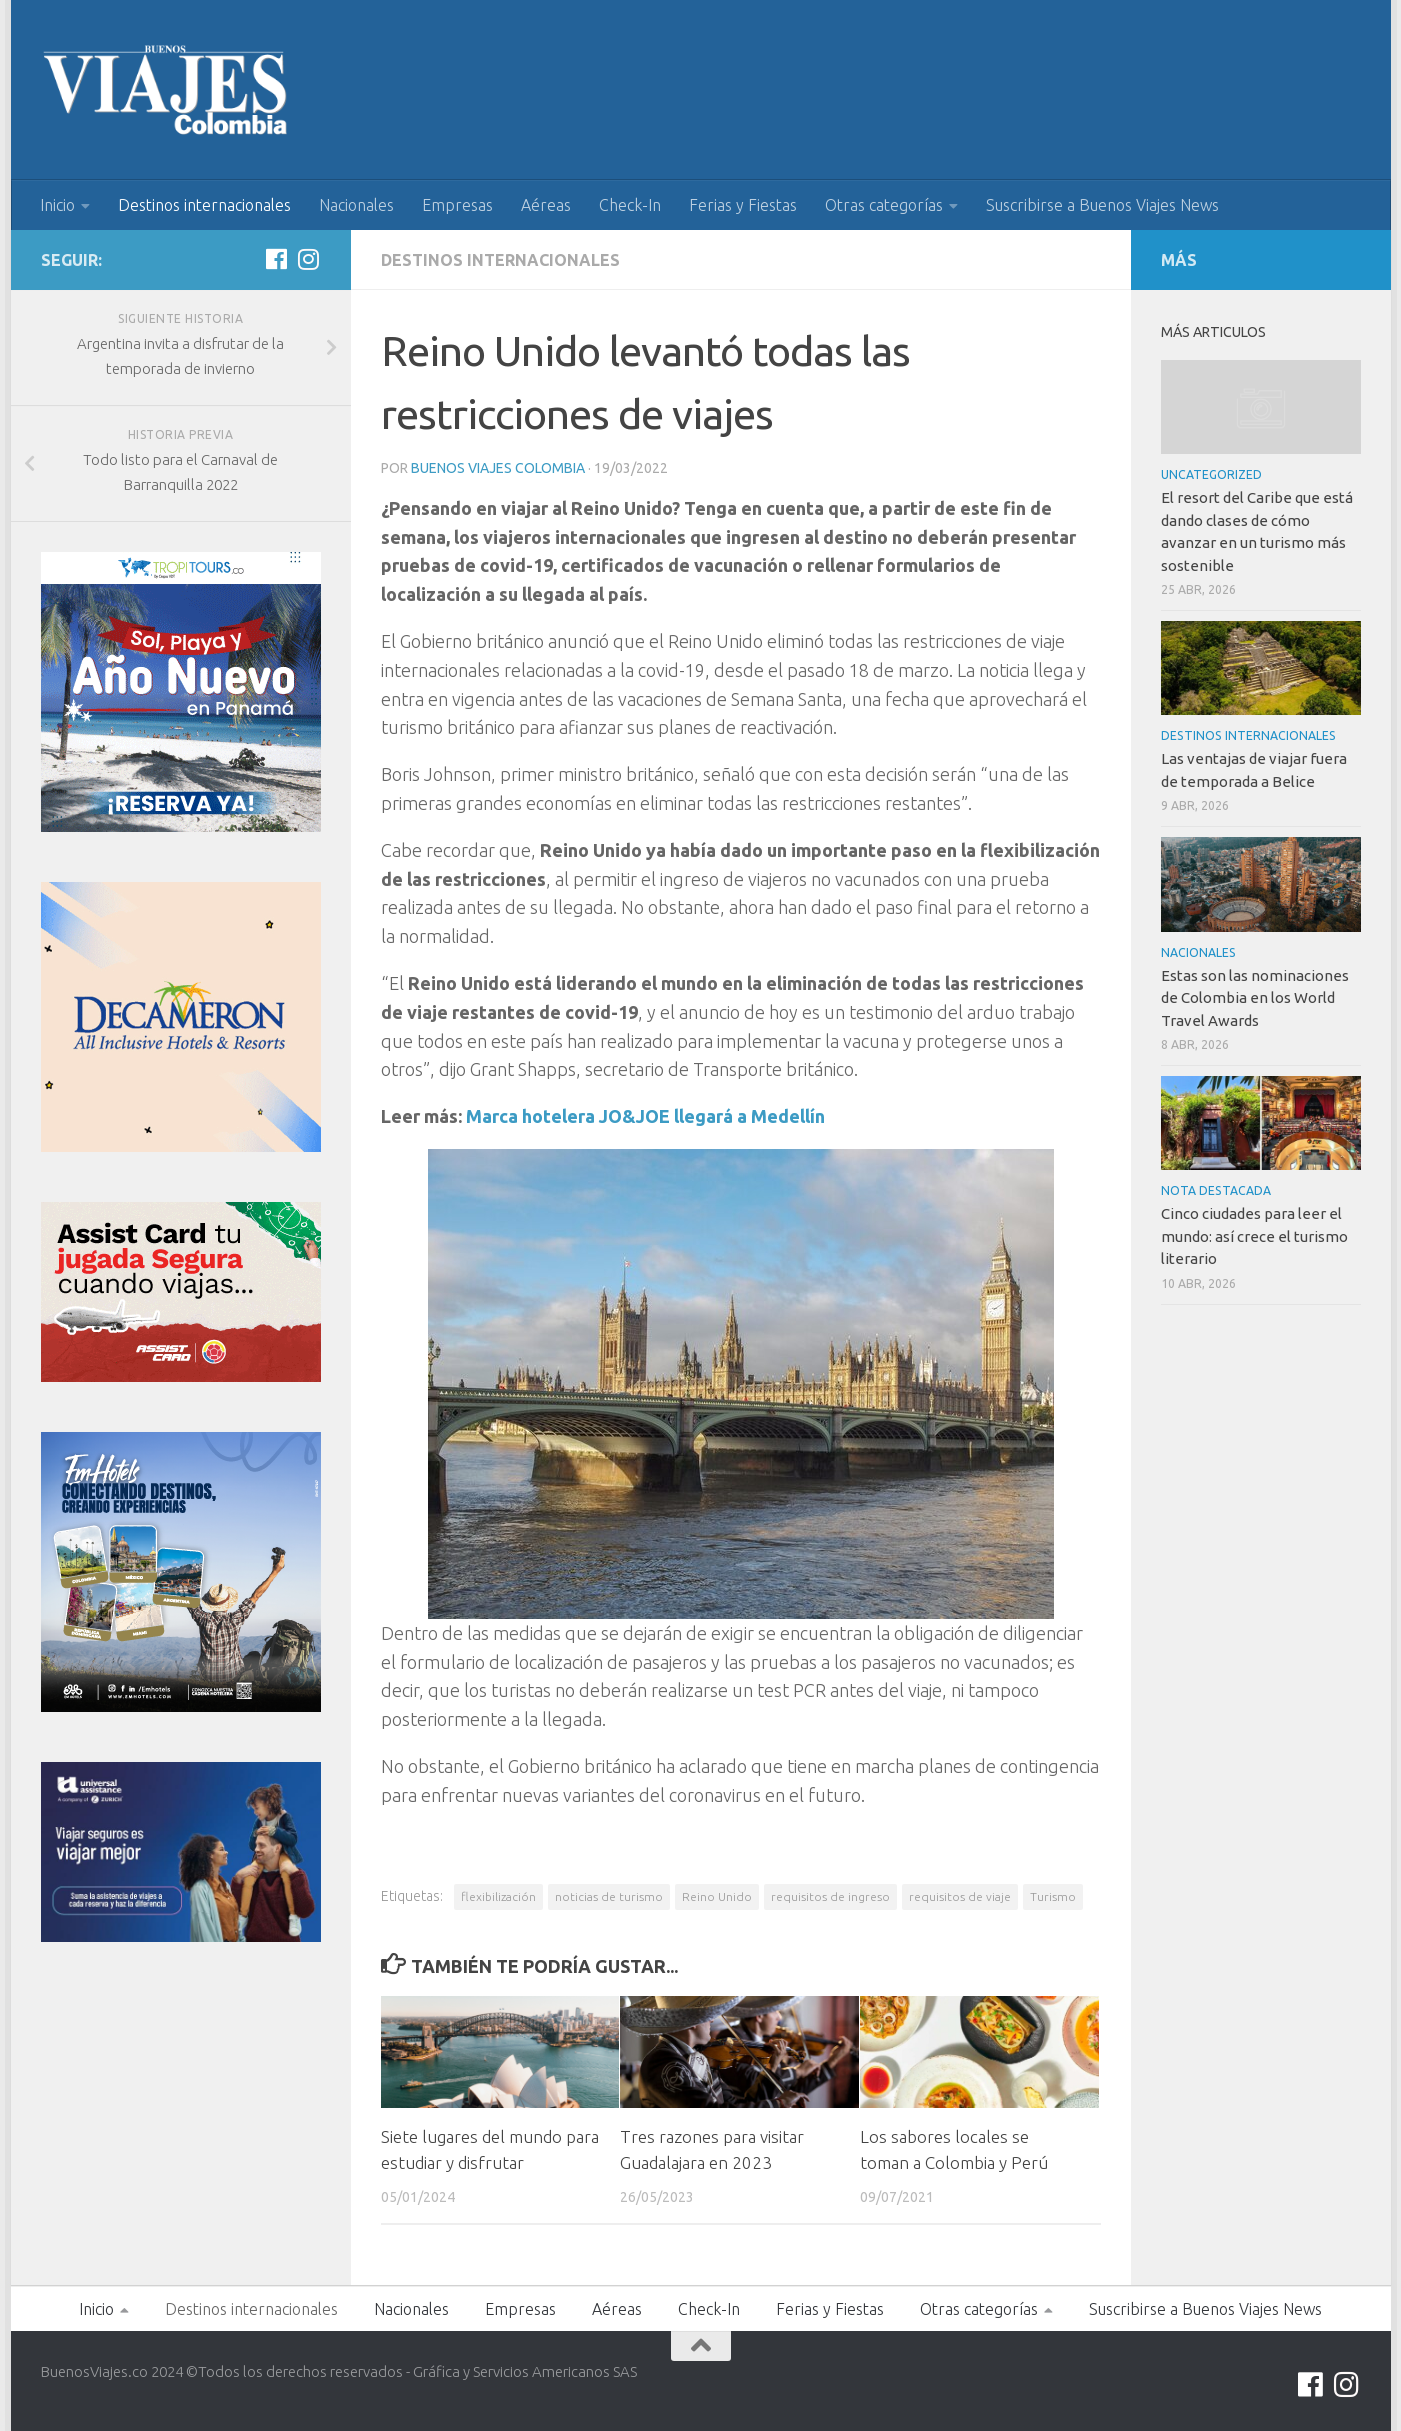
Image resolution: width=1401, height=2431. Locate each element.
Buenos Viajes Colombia (498, 468)
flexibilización (498, 1896)
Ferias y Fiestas (743, 205)
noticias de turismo (609, 1896)
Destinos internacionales (204, 205)
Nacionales (356, 205)
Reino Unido (717, 1896)
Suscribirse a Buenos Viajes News (1102, 205)
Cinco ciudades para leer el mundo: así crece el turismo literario (1254, 1236)
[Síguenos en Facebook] (277, 259)
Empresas (457, 205)
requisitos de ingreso (830, 1896)
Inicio (57, 205)
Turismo (1053, 1896)
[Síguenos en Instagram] (309, 259)
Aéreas (546, 205)
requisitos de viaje (960, 1896)
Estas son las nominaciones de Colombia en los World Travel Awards (1255, 998)
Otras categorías (884, 205)
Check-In (630, 205)
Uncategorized (1211, 474)
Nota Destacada (1216, 1190)
